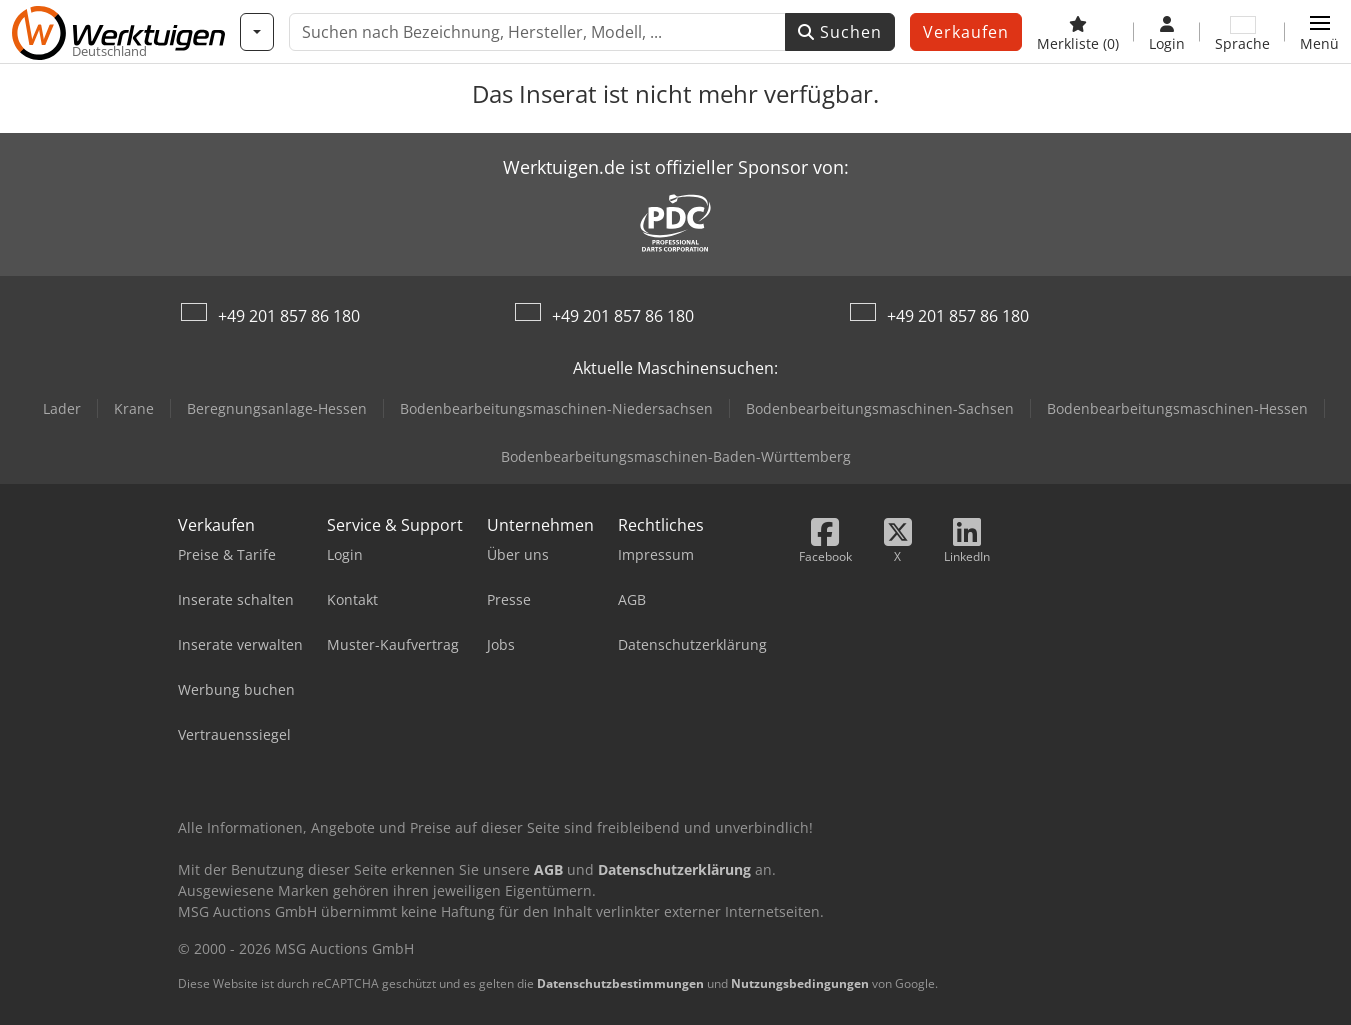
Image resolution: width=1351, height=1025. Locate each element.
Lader (62, 408)
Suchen (840, 32)
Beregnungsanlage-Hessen (277, 408)
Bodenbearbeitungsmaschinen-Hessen (1177, 408)
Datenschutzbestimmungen (620, 983)
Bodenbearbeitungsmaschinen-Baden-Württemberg (676, 456)
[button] (1319, 32)
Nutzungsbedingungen (800, 983)
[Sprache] (1242, 32)
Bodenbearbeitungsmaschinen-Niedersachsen (556, 408)
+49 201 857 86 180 (289, 316)
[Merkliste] (1078, 32)
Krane (134, 408)
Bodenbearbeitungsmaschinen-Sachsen (880, 408)
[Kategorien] (257, 32)
